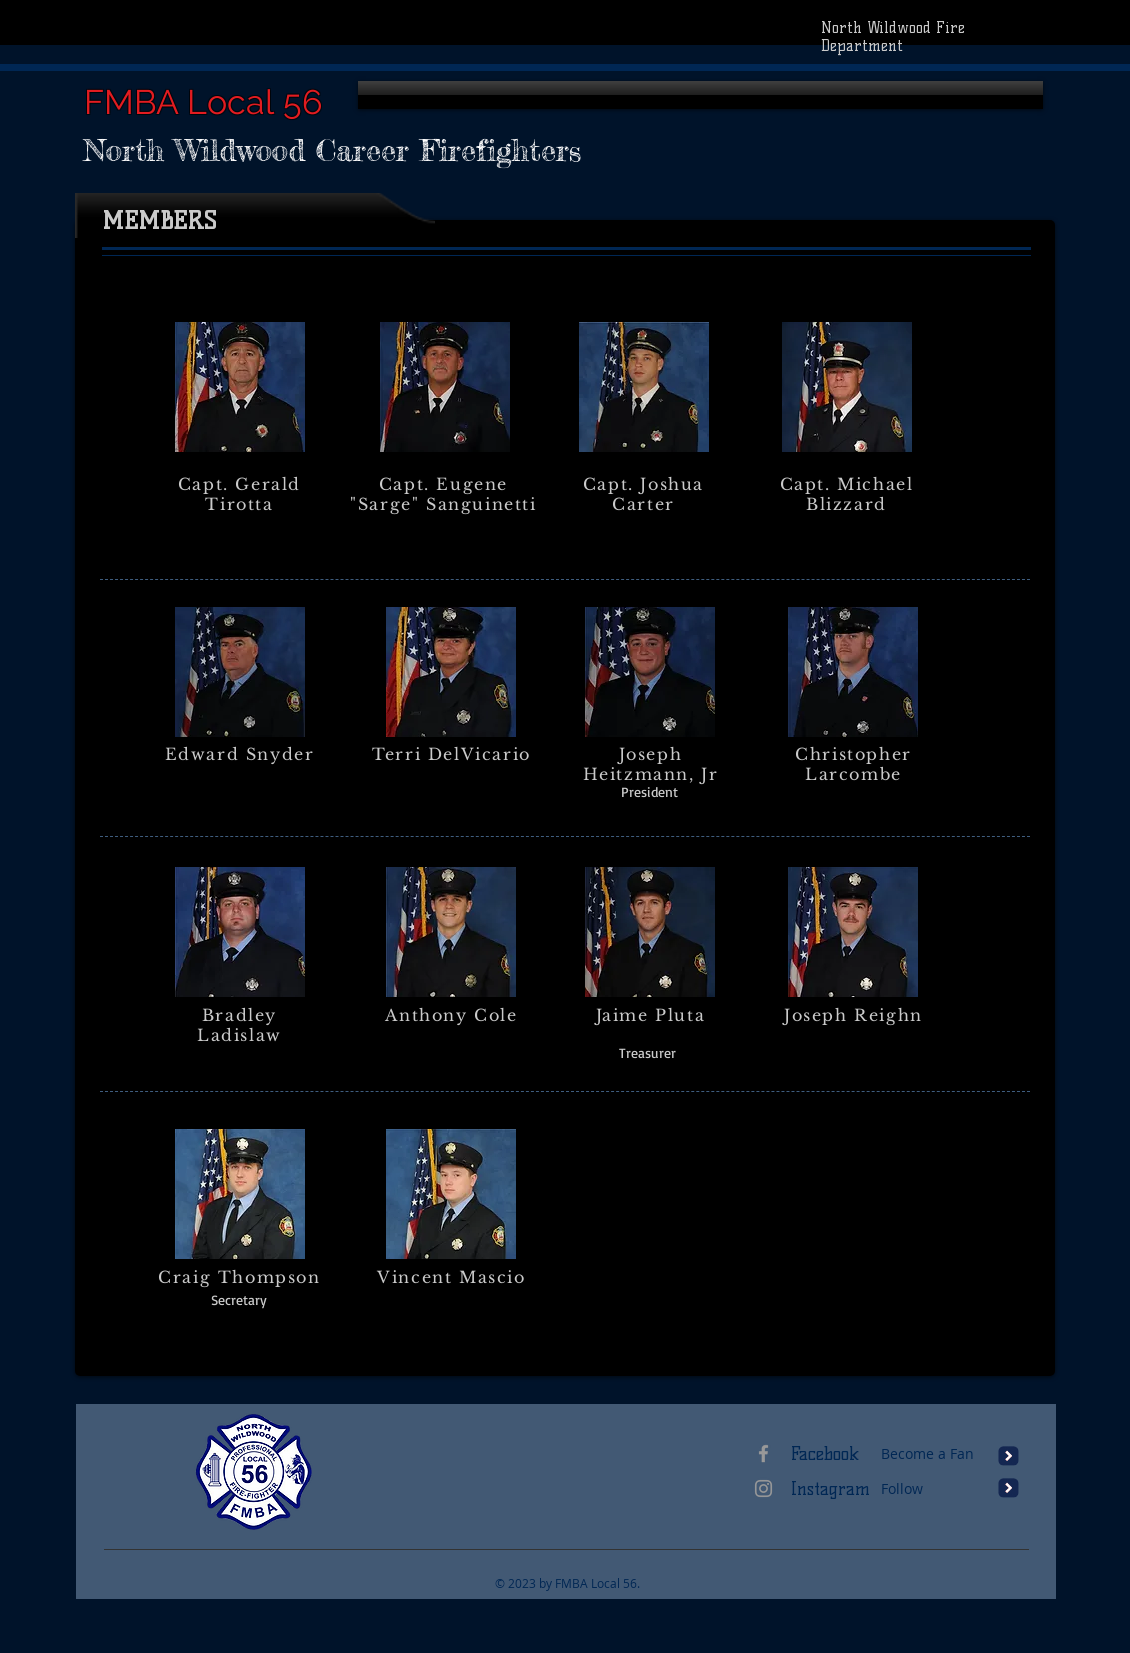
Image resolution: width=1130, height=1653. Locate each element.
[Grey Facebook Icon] (763, 1453)
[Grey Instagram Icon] (763, 1488)
